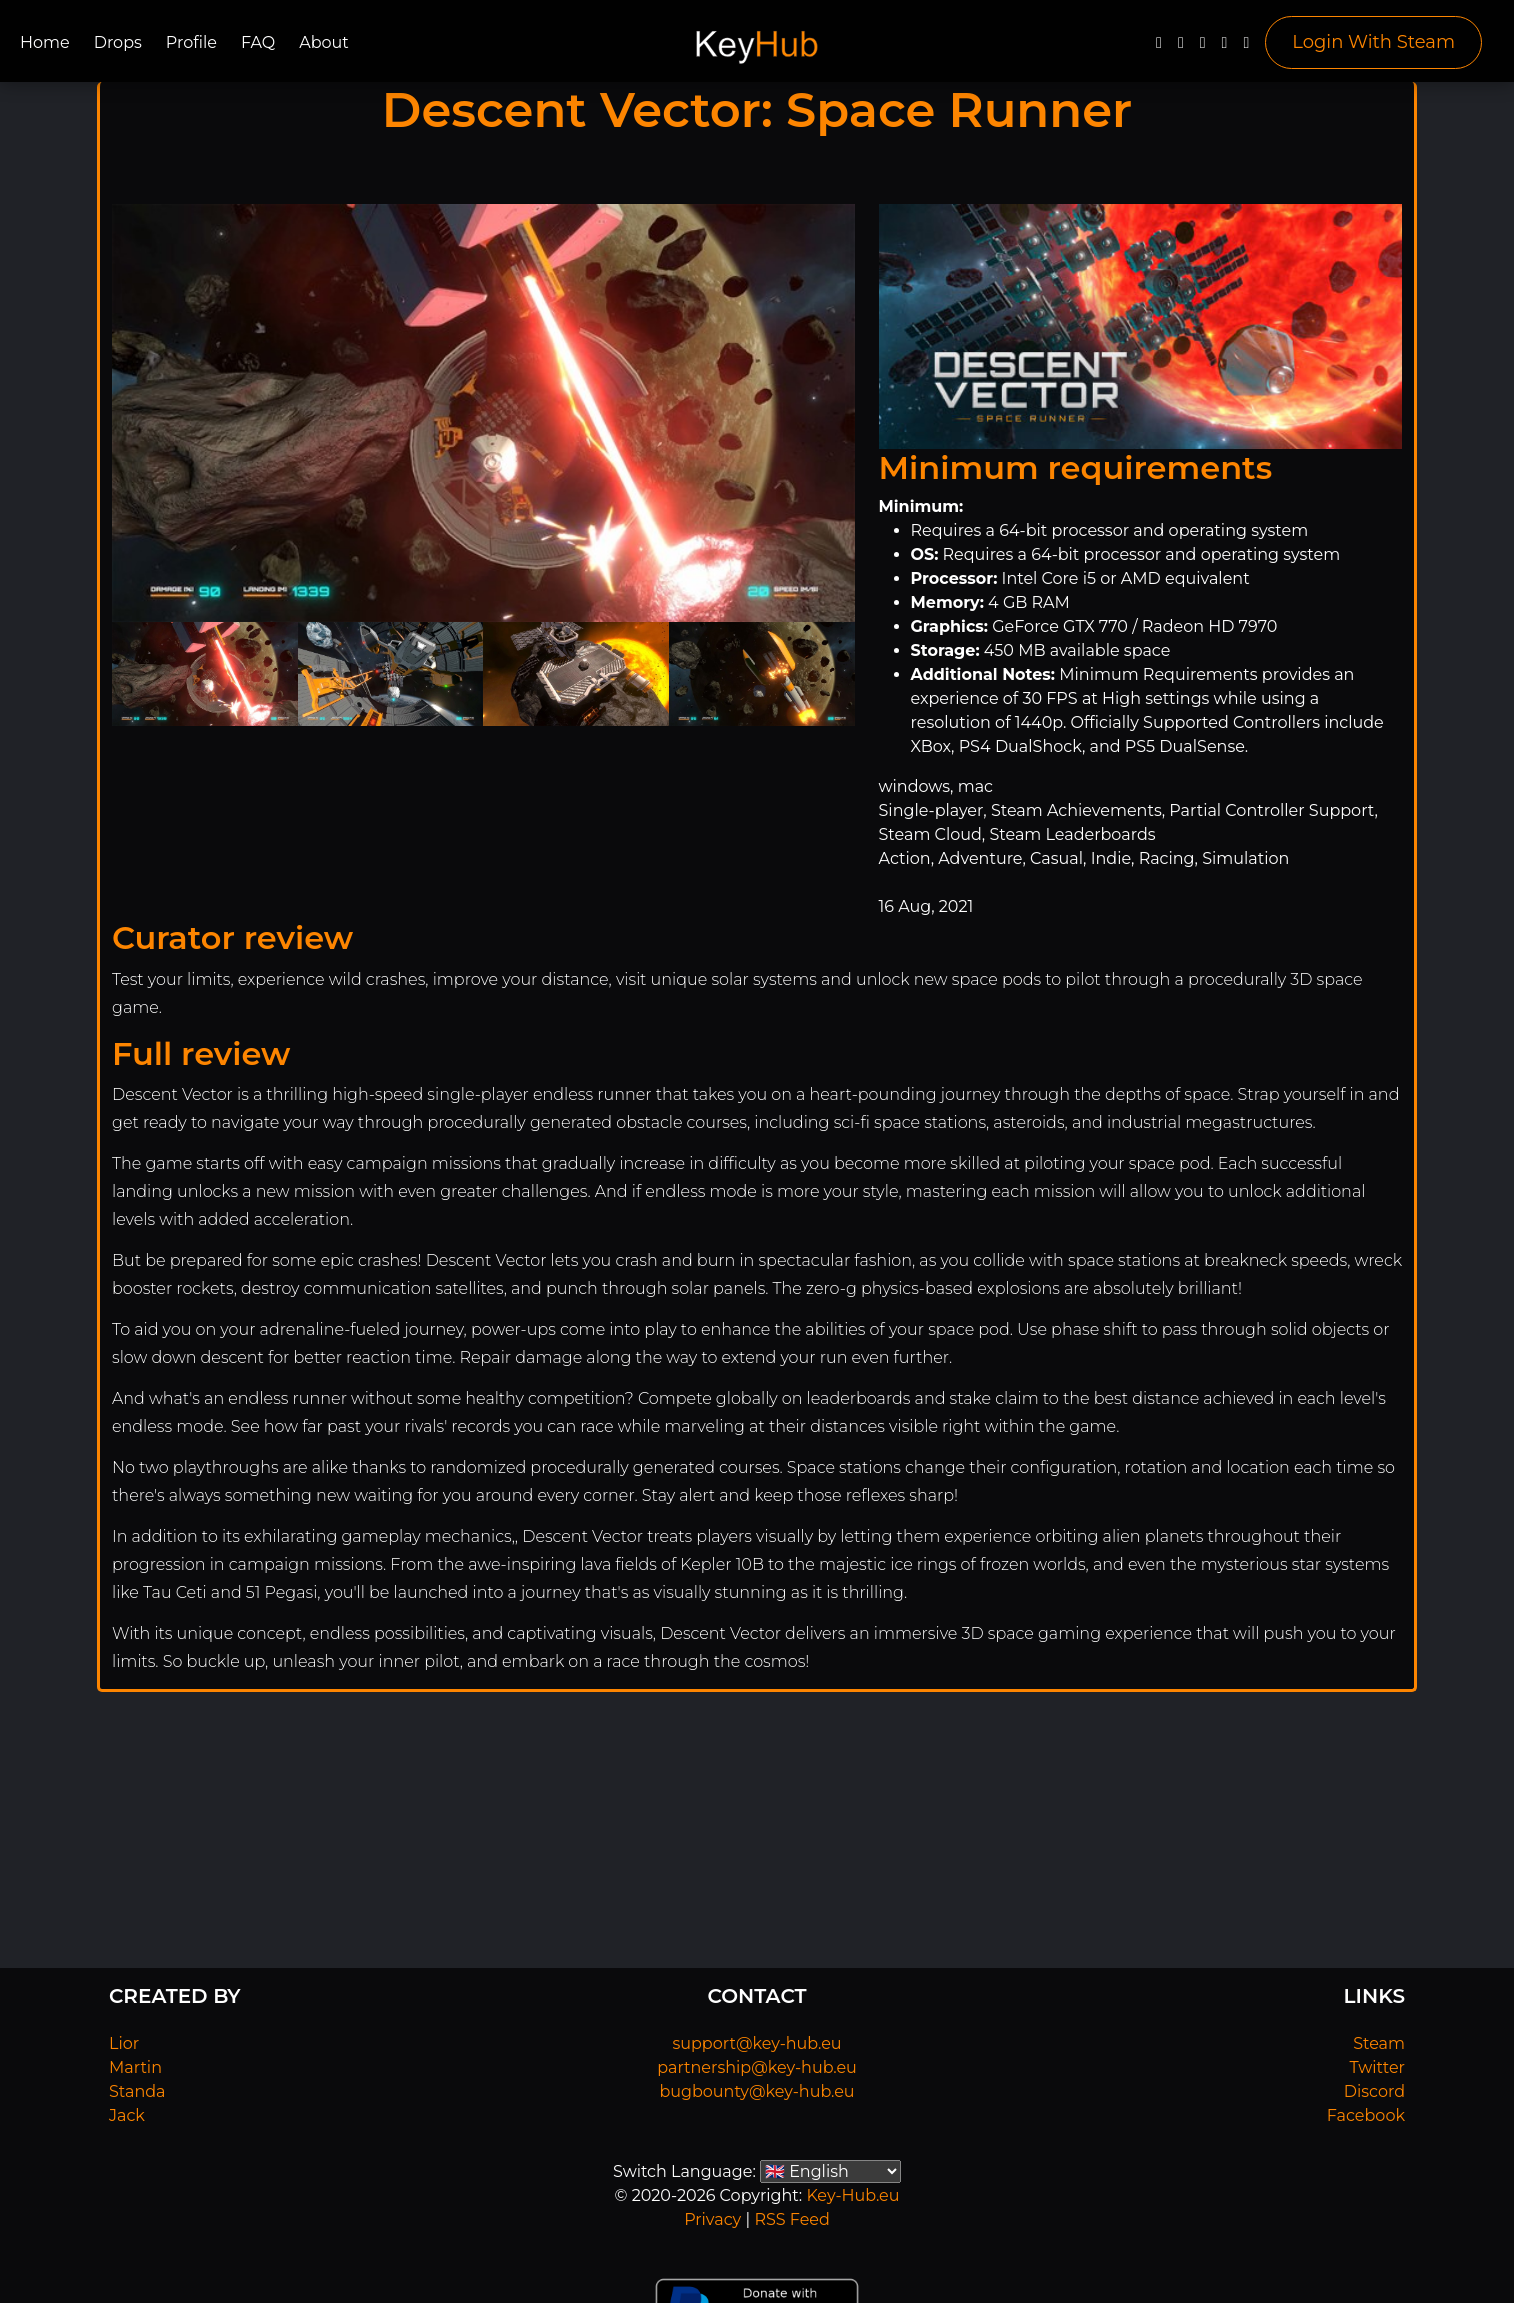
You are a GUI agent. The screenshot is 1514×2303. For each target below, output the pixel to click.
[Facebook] (1159, 47)
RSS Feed (791, 2219)
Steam (1379, 2043)
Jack (127, 2115)
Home (45, 42)
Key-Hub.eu (852, 2195)
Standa (137, 2091)
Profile (191, 42)
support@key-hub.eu (756, 2043)
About (324, 42)
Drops (118, 42)
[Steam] (1246, 47)
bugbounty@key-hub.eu (756, 2091)
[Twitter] (1181, 47)
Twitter (1377, 2067)
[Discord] (1225, 47)
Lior (124, 2043)
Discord (1374, 2091)
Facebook (1366, 2115)
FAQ (258, 42)
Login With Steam (1373, 42)
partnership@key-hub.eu (757, 2067)
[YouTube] (1203, 47)
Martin (135, 2067)
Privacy (712, 2219)
